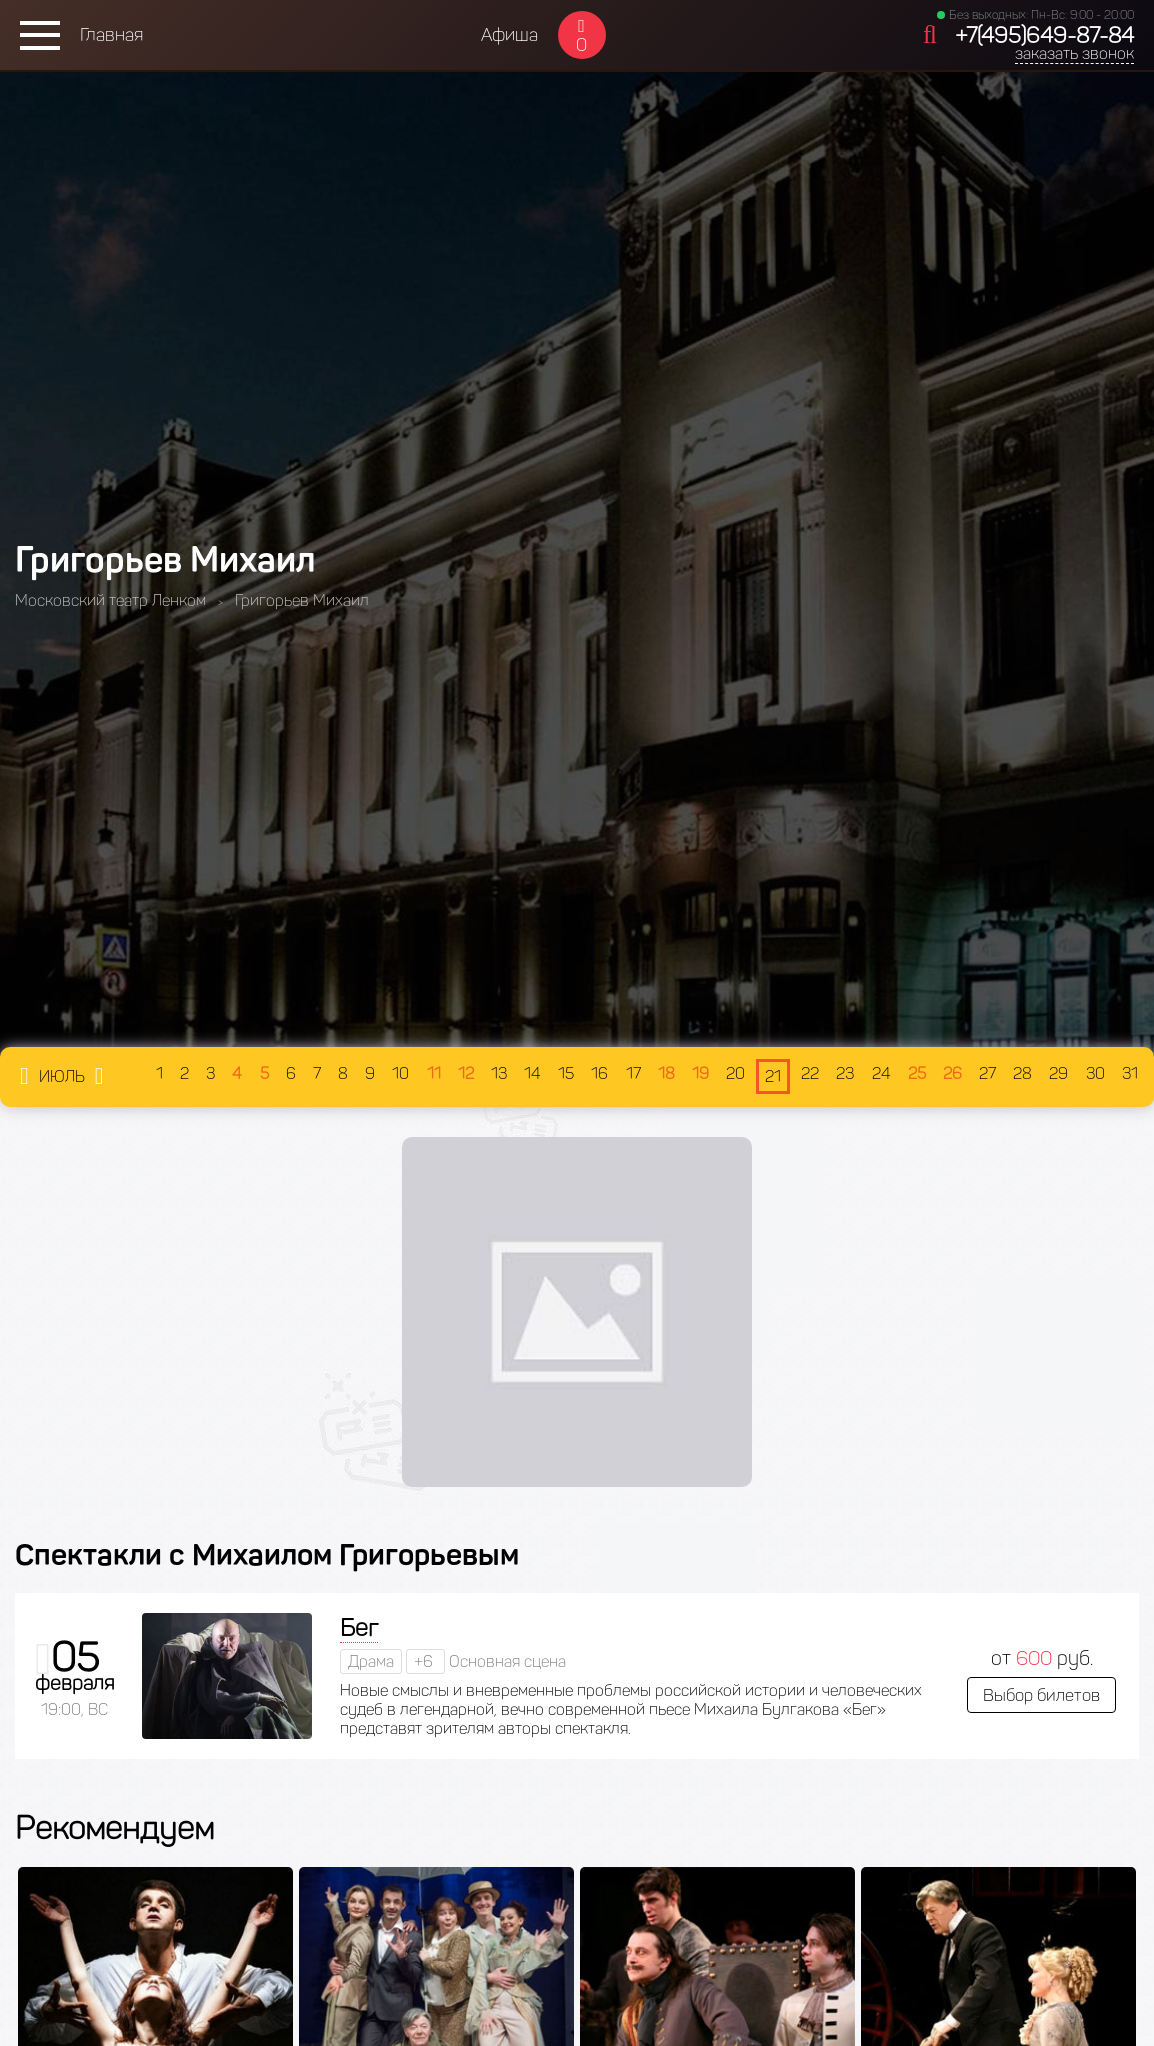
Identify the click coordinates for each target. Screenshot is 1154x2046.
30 (1095, 1073)
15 (566, 1073)
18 (666, 1073)
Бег (359, 1627)
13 (499, 1073)
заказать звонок (1074, 53)
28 (1022, 1073)
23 (845, 1073)
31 (1130, 1073)
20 (735, 1073)
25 (917, 1073)
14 (532, 1073)
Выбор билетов (1041, 1695)
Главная (111, 35)
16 (599, 1073)
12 (466, 1073)
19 (700, 1073)
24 (881, 1073)
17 (633, 1073)
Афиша (509, 35)
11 (434, 1073)
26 (952, 1073)
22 (810, 1073)
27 (987, 1073)
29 (1058, 1073)
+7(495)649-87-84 (1044, 35)
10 (400, 1073)
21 (773, 1076)
